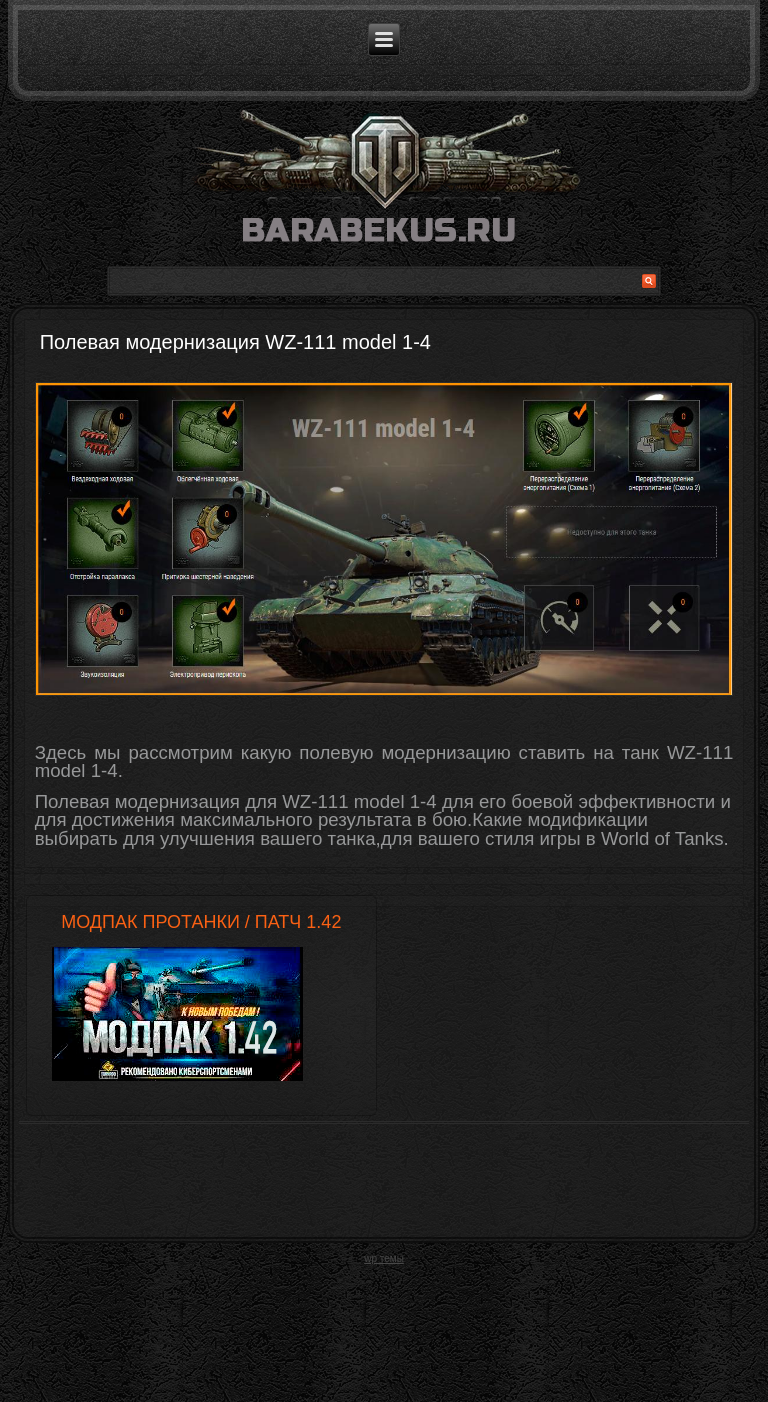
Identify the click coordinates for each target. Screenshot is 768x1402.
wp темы (384, 1269)
